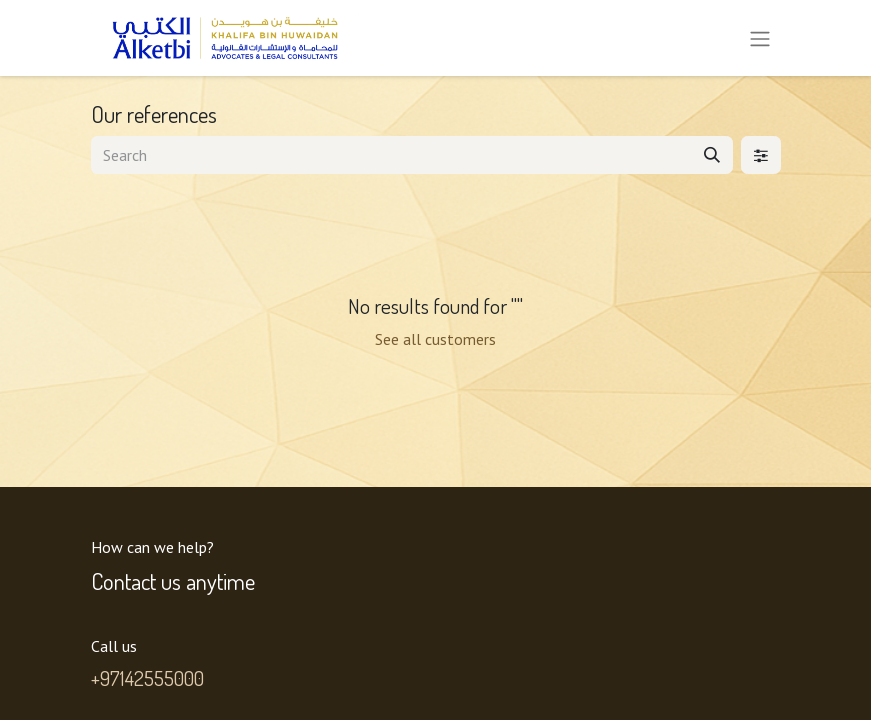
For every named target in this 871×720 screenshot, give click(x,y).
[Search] (712, 155)
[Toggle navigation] (760, 38)
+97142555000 (147, 678)
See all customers (435, 339)
